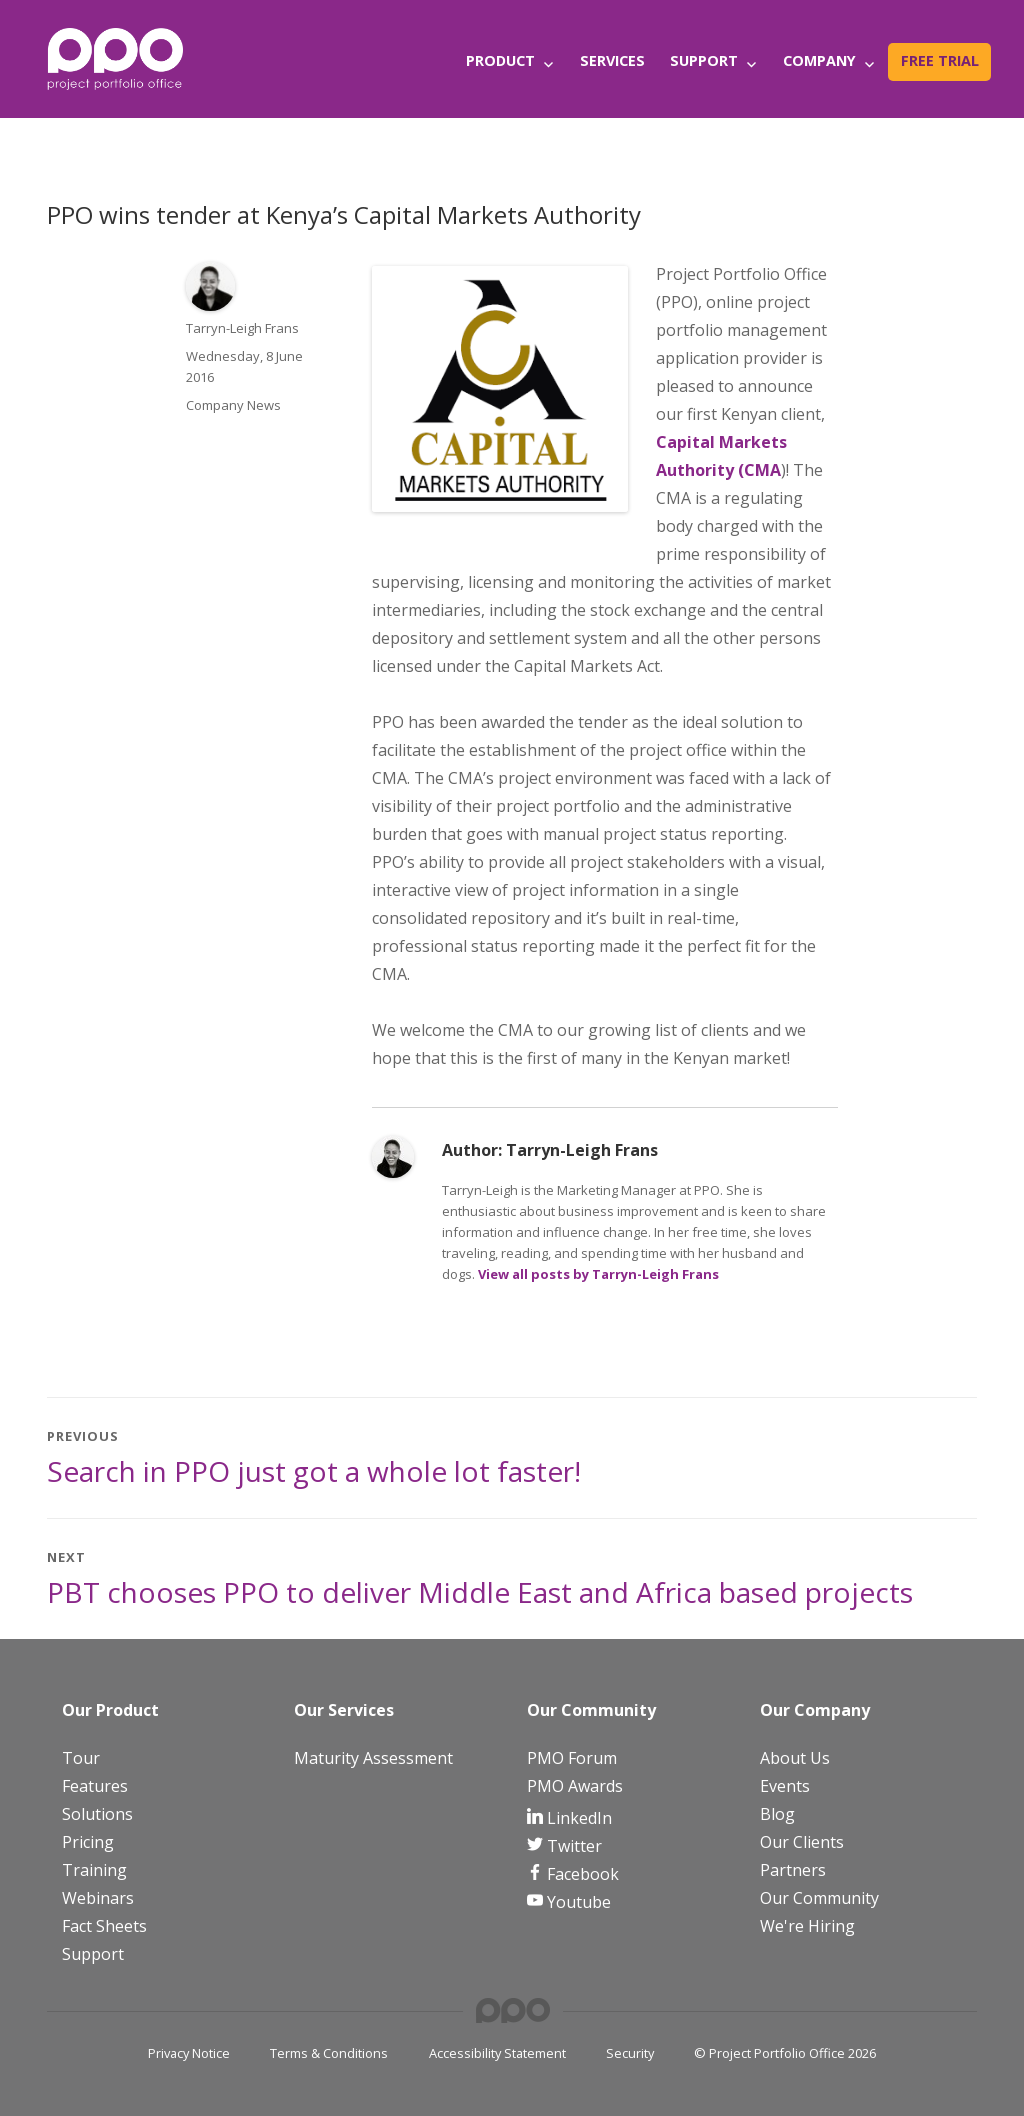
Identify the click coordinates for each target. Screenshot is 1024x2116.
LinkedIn (577, 1818)
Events (785, 1786)
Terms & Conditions (329, 2053)
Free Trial (940, 60)
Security (630, 2053)
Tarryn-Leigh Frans (242, 328)
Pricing (88, 1842)
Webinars (98, 1898)
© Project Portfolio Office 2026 (785, 2053)
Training (94, 1870)
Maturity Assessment (373, 1758)
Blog (777, 1814)
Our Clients (802, 1842)
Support (704, 60)
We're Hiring (807, 1926)
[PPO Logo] (115, 58)
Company (819, 60)
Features (95, 1786)
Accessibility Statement (497, 2053)
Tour (81, 1758)
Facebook (581, 1874)
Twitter (572, 1846)
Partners (793, 1870)
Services (612, 60)
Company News (233, 405)
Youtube (577, 1902)
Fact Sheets (104, 1926)
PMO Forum (572, 1758)
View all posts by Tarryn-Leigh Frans (598, 1274)
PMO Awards (575, 1786)
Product (500, 60)
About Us (795, 1758)
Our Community (819, 1898)
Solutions (97, 1814)
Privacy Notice (189, 2053)
